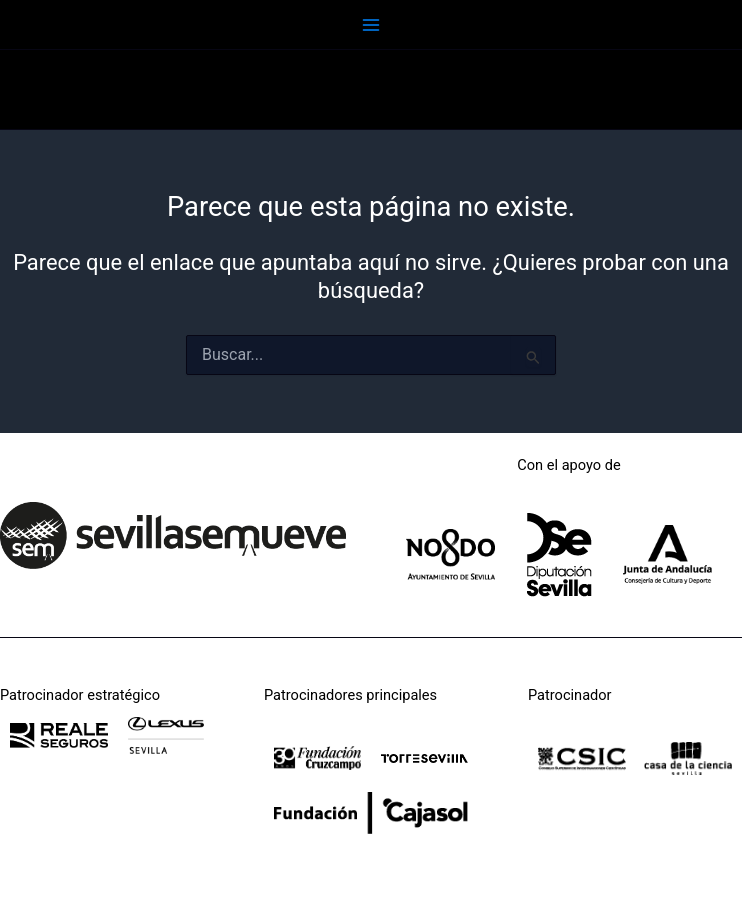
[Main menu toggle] (371, 25)
